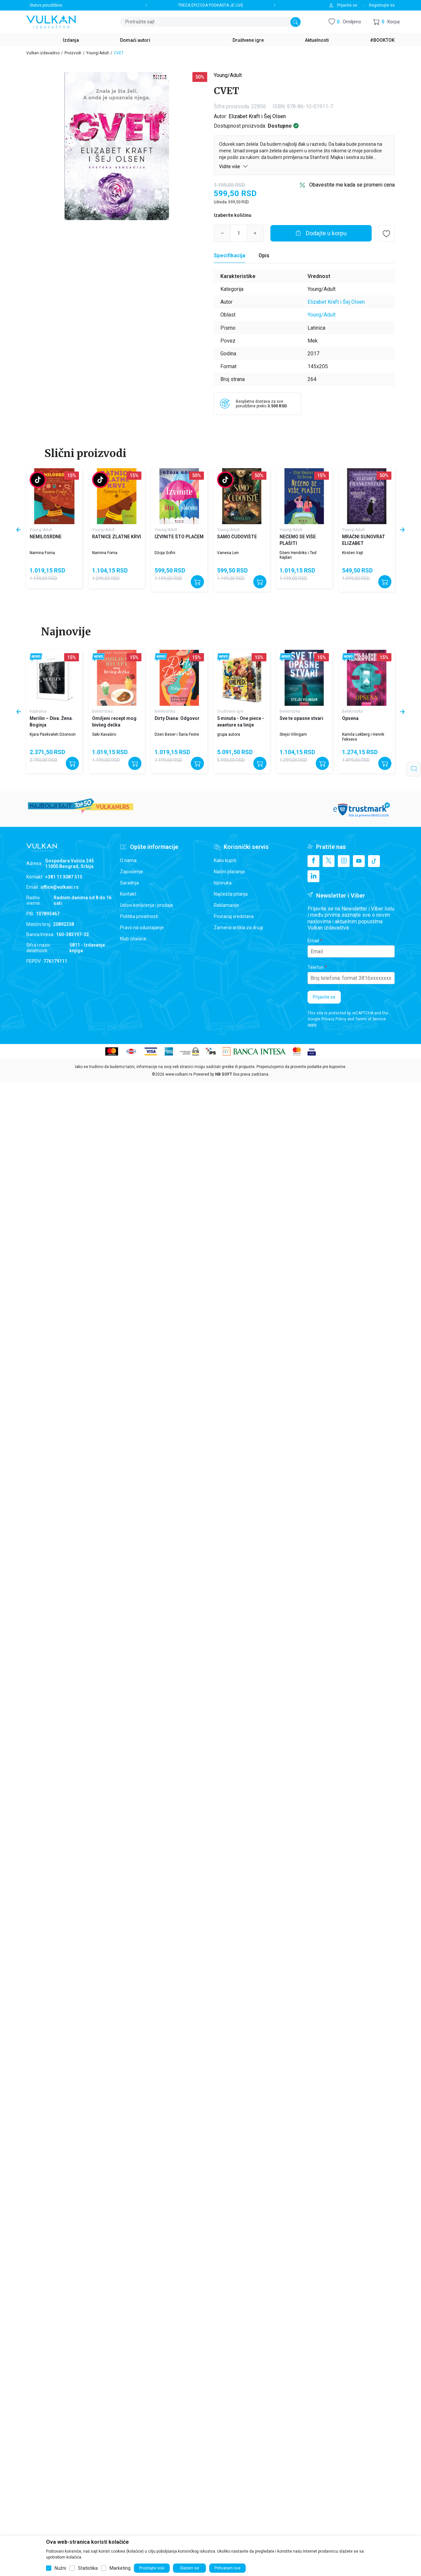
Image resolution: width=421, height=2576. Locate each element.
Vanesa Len (228, 552)
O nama (128, 860)
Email (313, 940)
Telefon (316, 967)
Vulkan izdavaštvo (43, 53)
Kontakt (128, 894)
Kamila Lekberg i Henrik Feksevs (363, 736)
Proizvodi (72, 53)
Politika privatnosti (139, 916)
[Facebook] (313, 861)
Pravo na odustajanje (142, 927)
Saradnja (129, 882)
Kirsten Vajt (352, 552)
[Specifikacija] (229, 255)
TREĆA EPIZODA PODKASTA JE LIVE (210, 5)
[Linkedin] (313, 876)
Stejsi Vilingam (293, 734)
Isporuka (223, 882)
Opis (264, 255)
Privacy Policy (333, 1019)
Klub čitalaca (133, 938)
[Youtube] (359, 861)
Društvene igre (230, 711)
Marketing (120, 2568)
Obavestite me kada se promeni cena (352, 185)
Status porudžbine (46, 5)
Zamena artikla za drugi (238, 927)
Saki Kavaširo (104, 734)
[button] (386, 21)
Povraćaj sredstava (234, 916)
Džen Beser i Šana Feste (177, 734)
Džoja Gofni (165, 552)
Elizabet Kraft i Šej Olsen (257, 116)
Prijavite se (324, 997)
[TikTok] (374, 861)
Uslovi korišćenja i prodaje (146, 905)
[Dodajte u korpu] (321, 233)
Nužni (60, 2568)
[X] (328, 861)
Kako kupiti (225, 860)
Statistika (88, 2568)
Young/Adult (97, 53)
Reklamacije (226, 905)
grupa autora (228, 734)
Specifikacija (229, 255)
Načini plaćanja (229, 871)
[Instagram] (344, 861)
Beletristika (102, 711)
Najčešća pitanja (231, 894)
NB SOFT (223, 1074)
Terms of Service (370, 1019)
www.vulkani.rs (178, 1074)
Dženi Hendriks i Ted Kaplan (298, 555)
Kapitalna (38, 711)
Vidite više (233, 166)
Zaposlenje (131, 871)
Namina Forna (42, 552)
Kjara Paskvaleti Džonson (53, 734)
